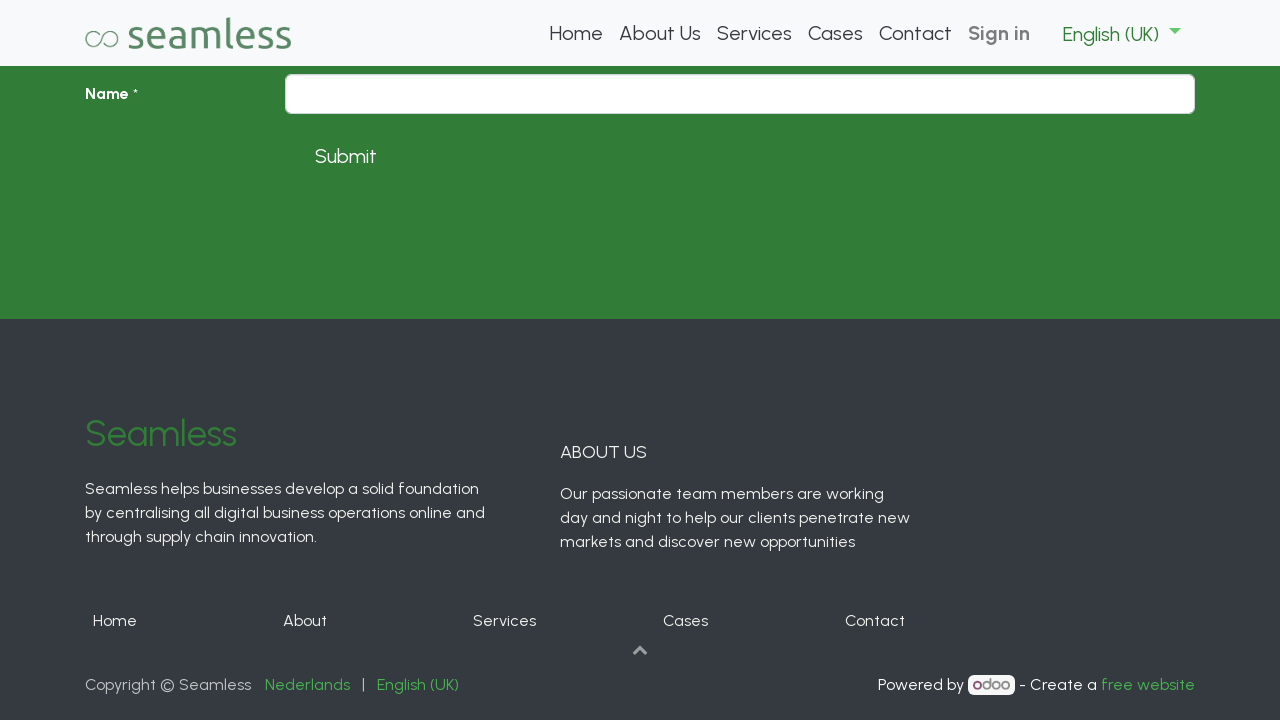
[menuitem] (576, 33)
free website (1148, 684)
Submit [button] (346, 156)
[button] (640, 649)
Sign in (999, 33)
